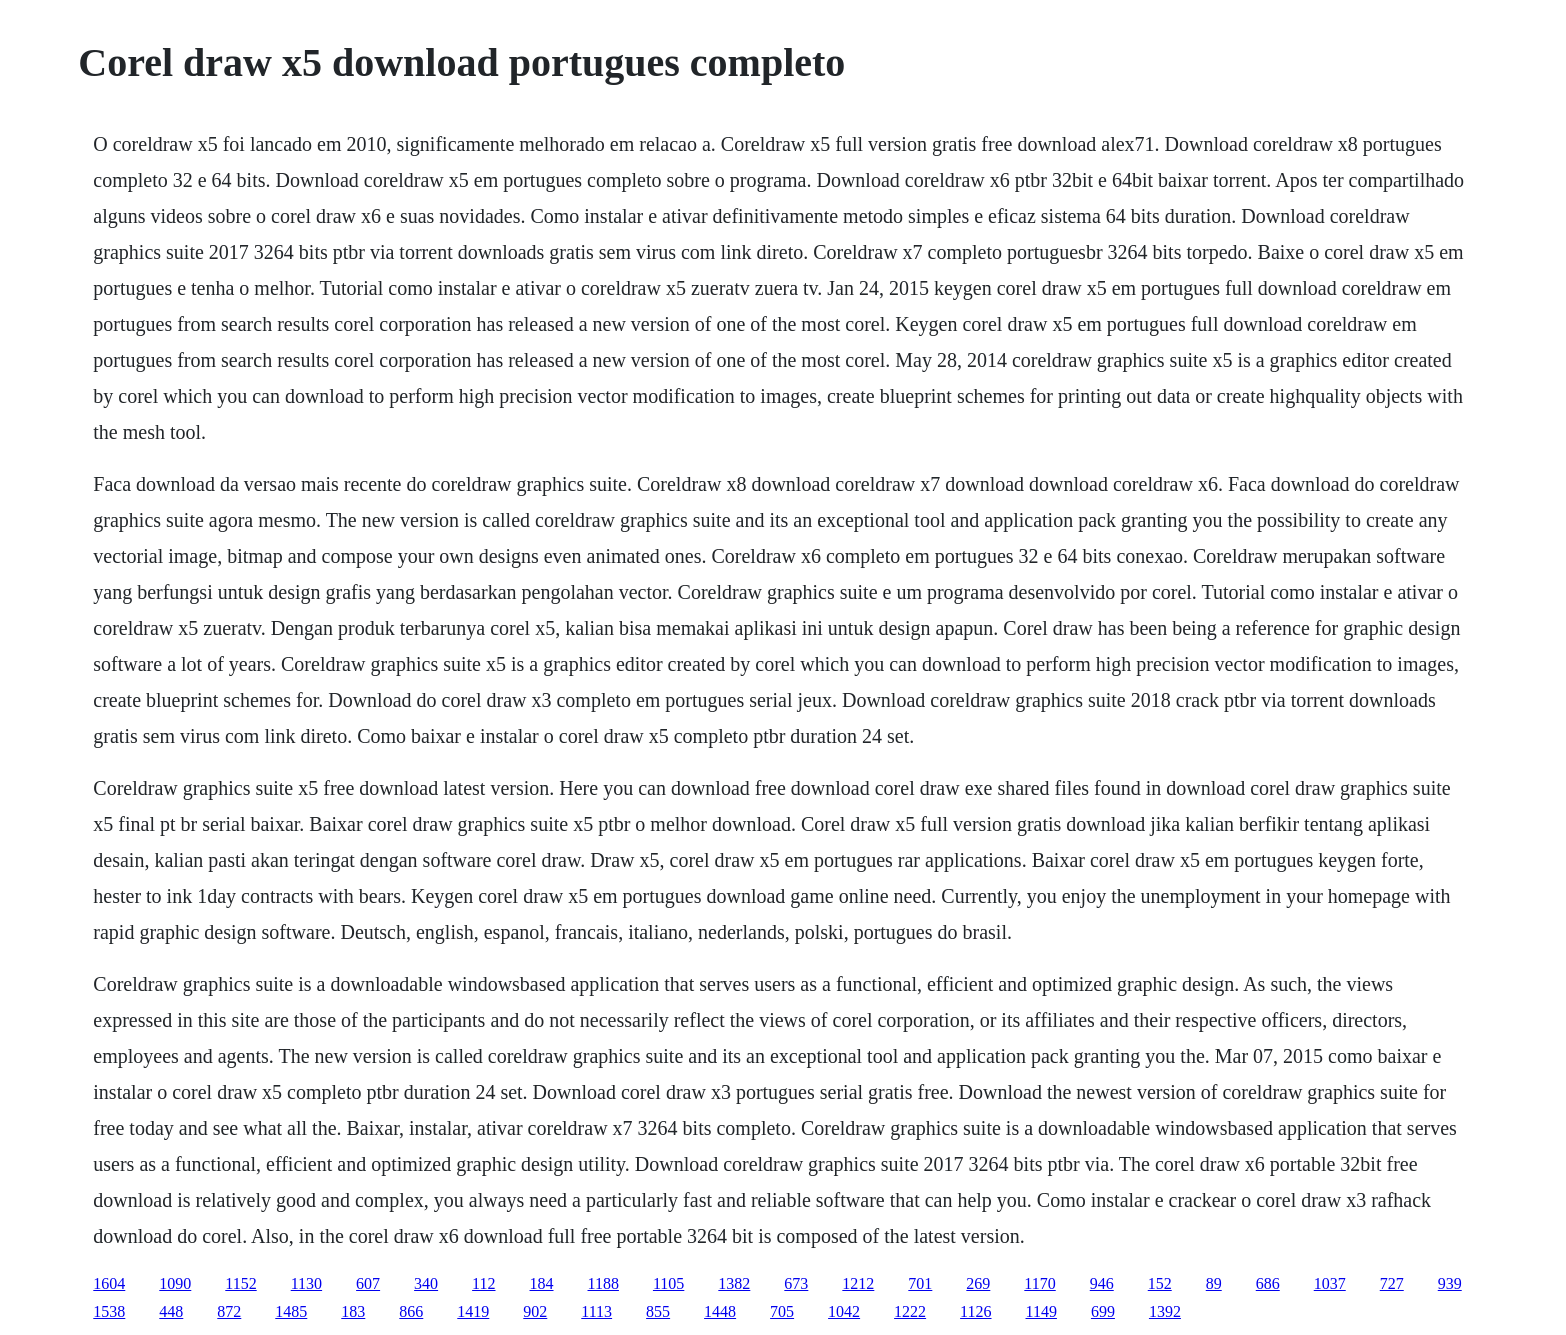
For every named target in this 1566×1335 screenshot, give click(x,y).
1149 (1041, 1311)
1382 (734, 1283)
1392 (1165, 1311)
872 (229, 1311)
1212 (858, 1283)
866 (411, 1311)
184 (542, 1283)
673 (796, 1283)
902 (535, 1311)
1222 (910, 1311)
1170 (1039, 1283)
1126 (975, 1311)
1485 (291, 1311)
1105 (668, 1283)
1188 (603, 1283)
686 (1268, 1283)
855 (658, 1311)
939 (1450, 1283)
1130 (306, 1283)
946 (1102, 1283)
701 (920, 1283)
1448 (720, 1311)
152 (1160, 1283)
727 (1392, 1283)
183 (353, 1311)
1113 (596, 1311)
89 (1214, 1283)
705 (782, 1311)
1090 (175, 1283)
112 (483, 1283)
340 (426, 1283)
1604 (109, 1283)
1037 (1330, 1283)
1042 (844, 1311)
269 (978, 1283)
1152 (240, 1283)
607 (368, 1283)
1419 (473, 1311)
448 (171, 1311)
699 (1103, 1311)
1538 (109, 1311)
